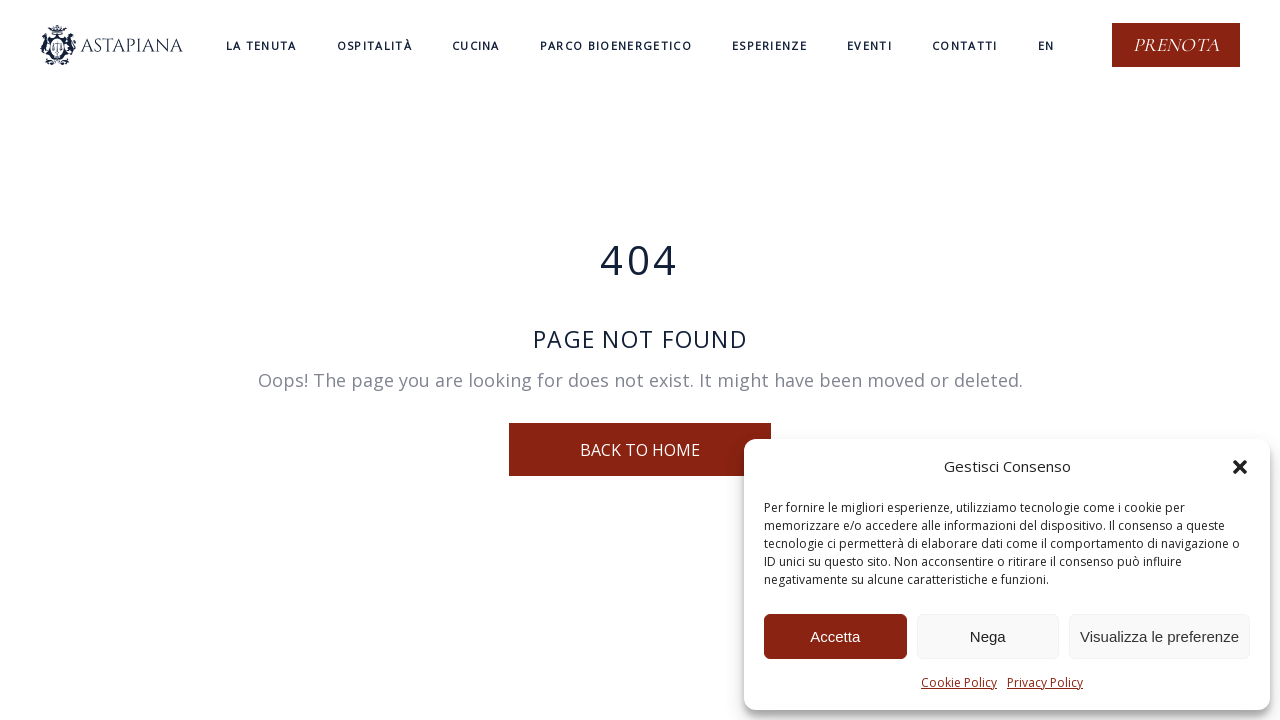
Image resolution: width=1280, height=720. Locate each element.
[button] (1240, 467)
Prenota (1176, 44)
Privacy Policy (1045, 682)
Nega (988, 636)
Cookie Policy (959, 682)
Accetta (835, 636)
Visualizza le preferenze (1159, 636)
